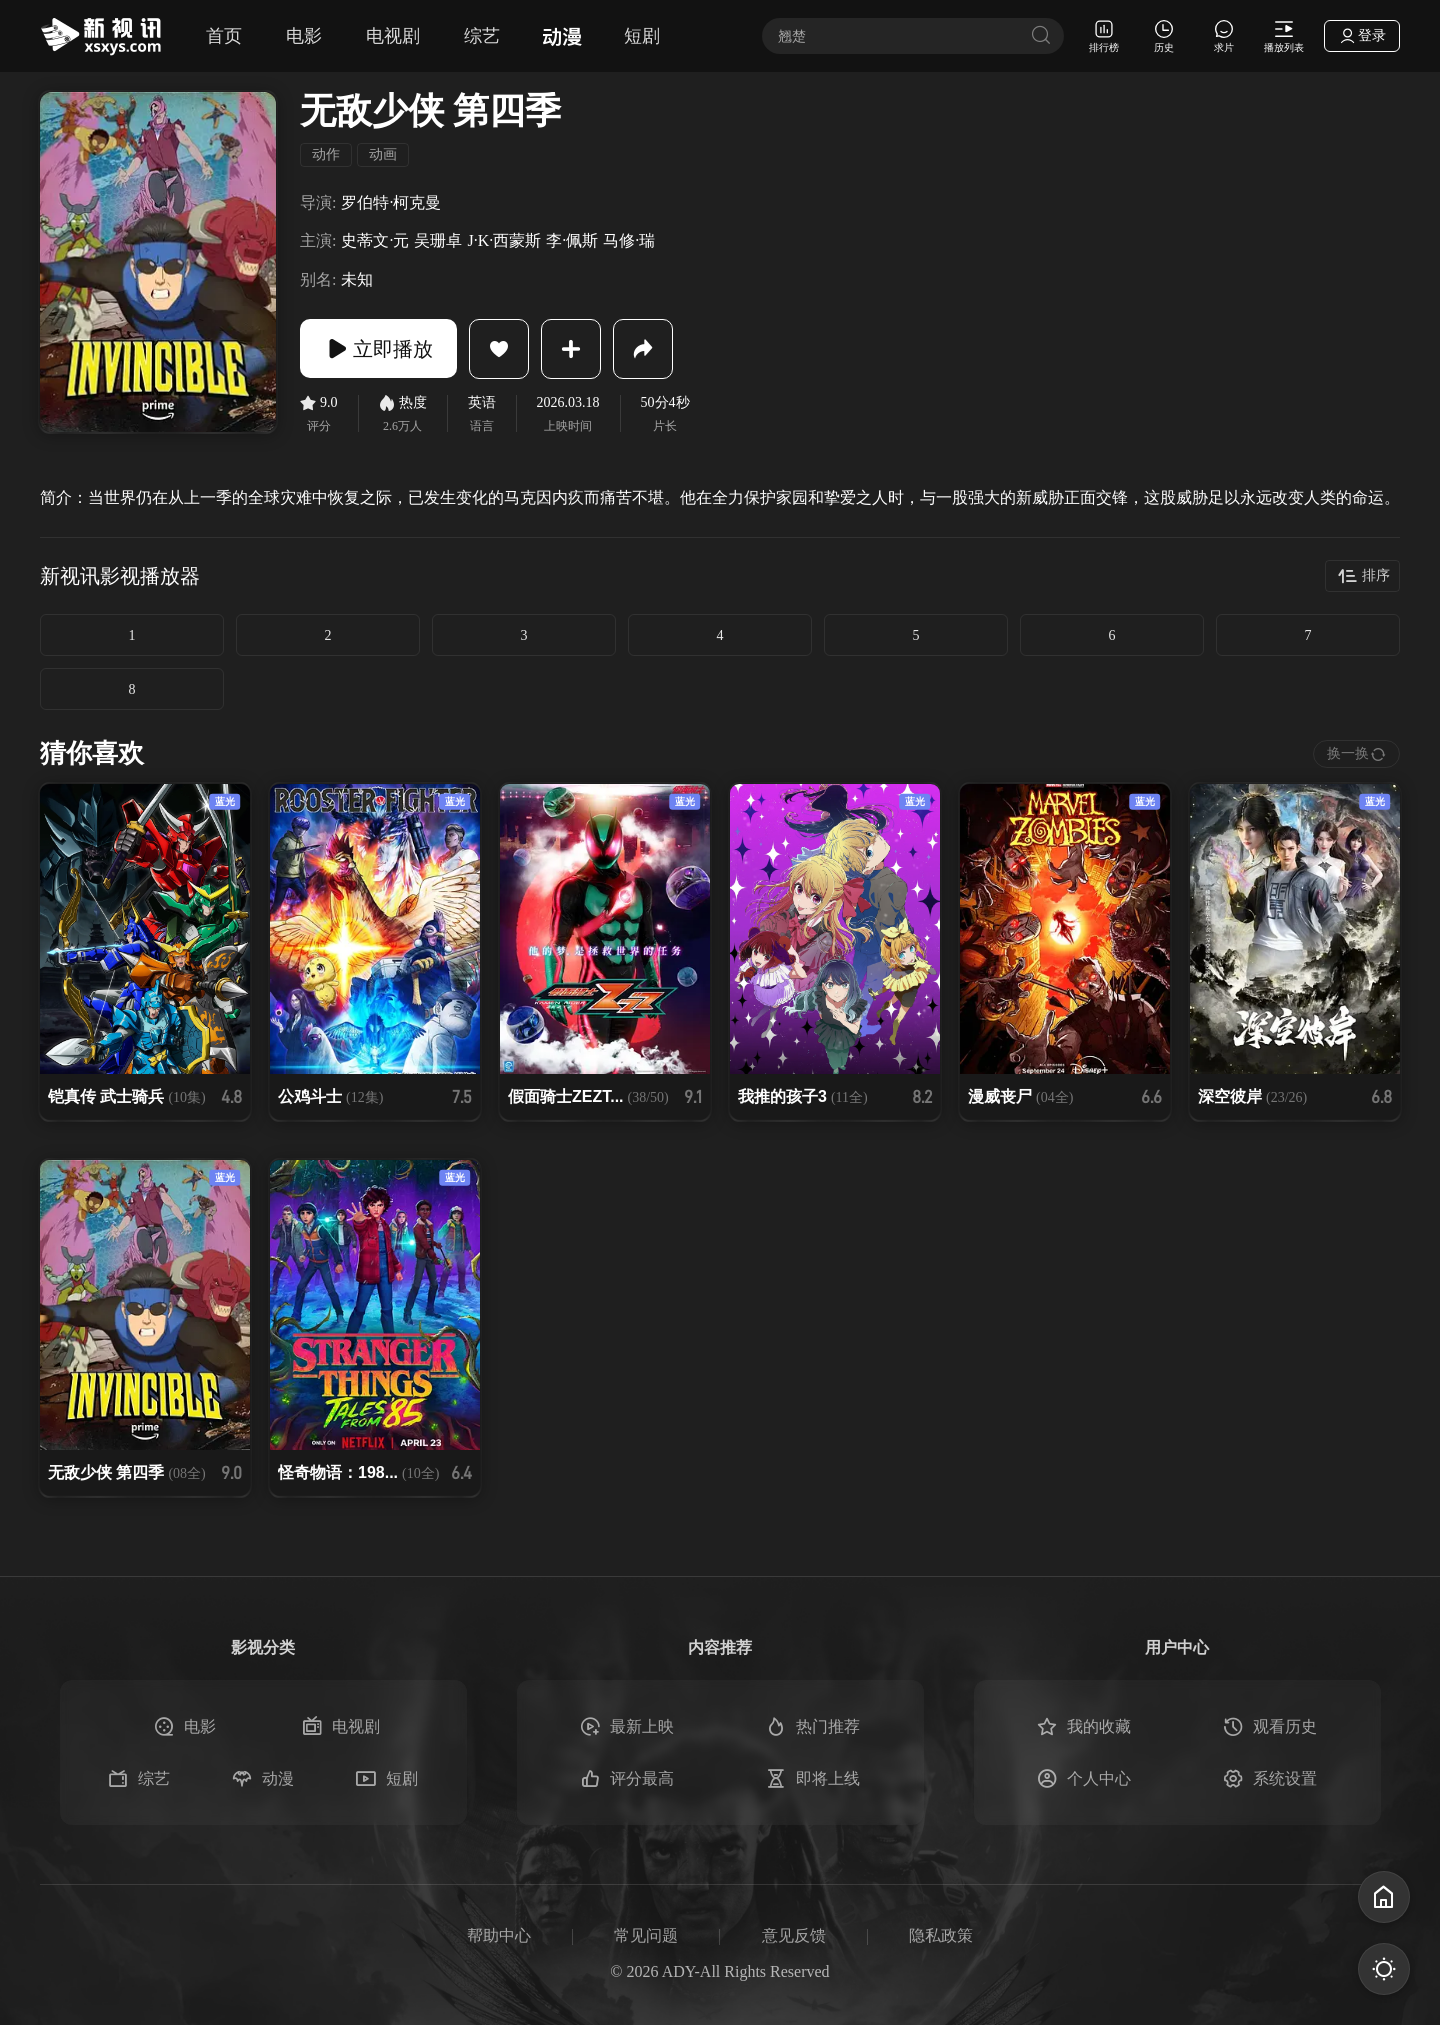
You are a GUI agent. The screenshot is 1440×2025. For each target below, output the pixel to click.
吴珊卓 (438, 240)
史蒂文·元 (375, 240)
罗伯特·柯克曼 (391, 202)
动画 (383, 154)
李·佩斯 (572, 240)
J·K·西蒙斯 (504, 240)
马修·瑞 (629, 240)
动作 (326, 154)
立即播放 (380, 349)
